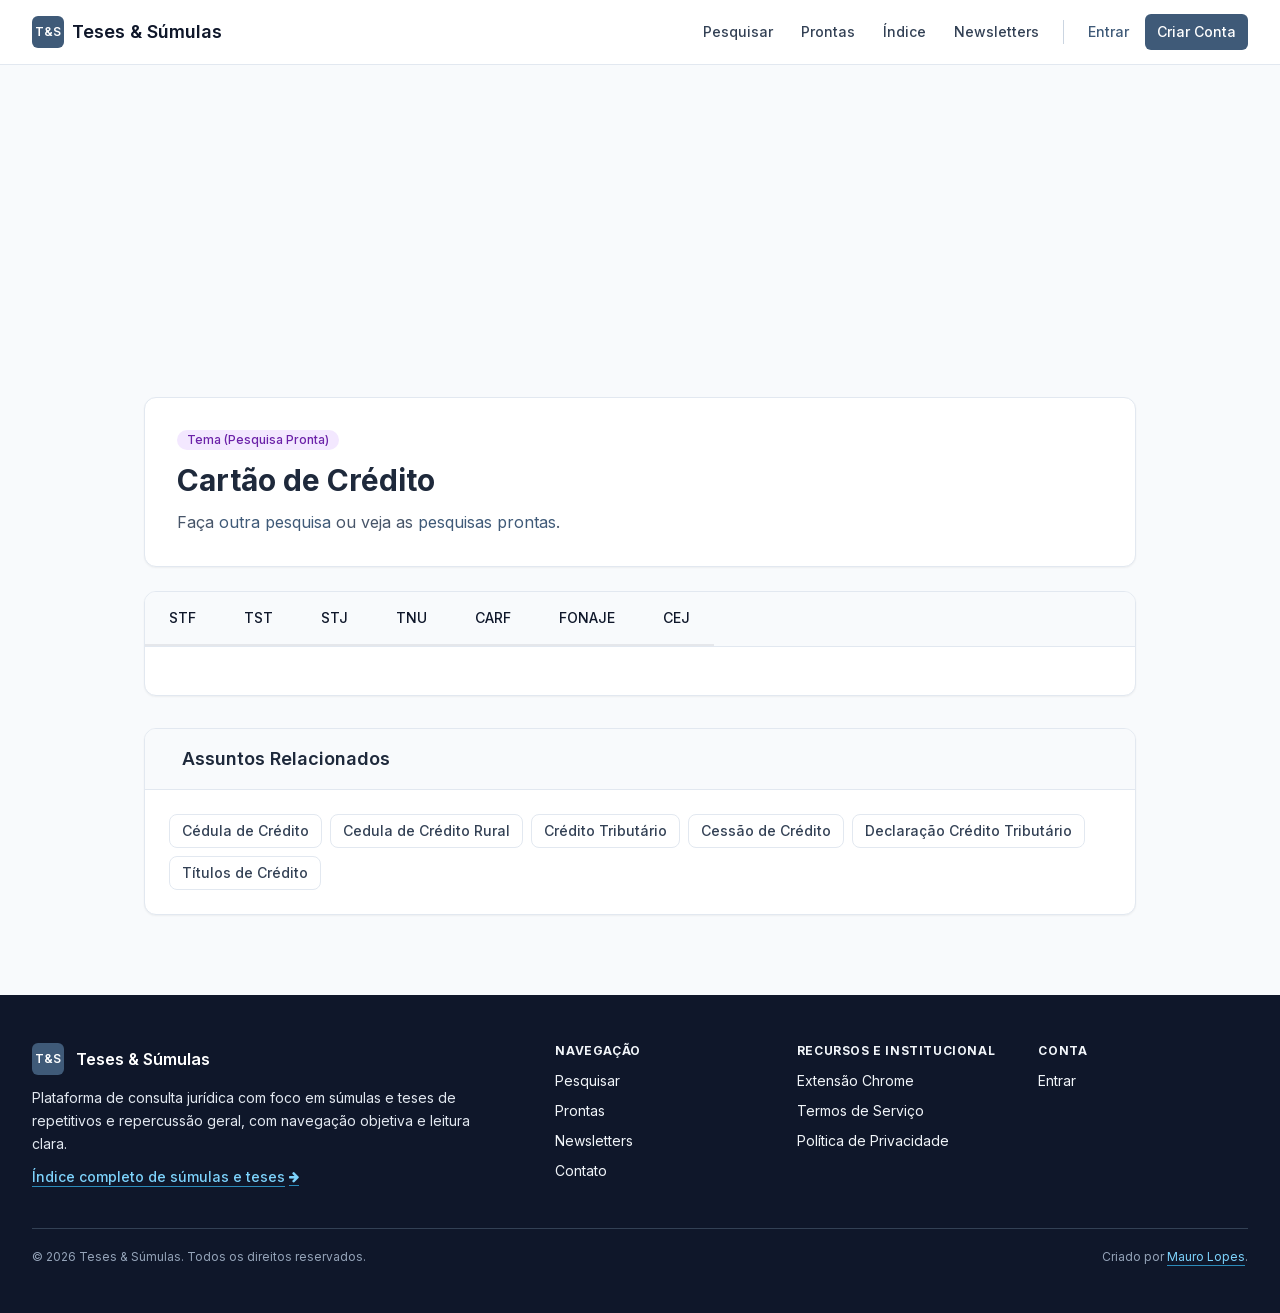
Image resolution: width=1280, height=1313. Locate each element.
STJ (334, 617)
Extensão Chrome (855, 1080)
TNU (411, 617)
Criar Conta (1196, 31)
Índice (904, 31)
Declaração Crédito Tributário (968, 830)
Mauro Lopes (1206, 1256)
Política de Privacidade (873, 1140)
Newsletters (996, 31)
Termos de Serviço (860, 1110)
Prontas (828, 31)
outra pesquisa (275, 522)
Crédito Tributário (605, 830)
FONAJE (587, 617)
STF (182, 617)
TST (258, 617)
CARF (493, 617)
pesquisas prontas (487, 522)
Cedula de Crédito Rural (426, 830)
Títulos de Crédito (245, 872)
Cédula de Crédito (245, 830)
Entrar (1108, 31)
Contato (581, 1170)
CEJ (676, 617)
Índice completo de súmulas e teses (165, 1176)
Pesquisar (738, 31)
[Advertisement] (640, 215)
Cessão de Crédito (766, 830)
